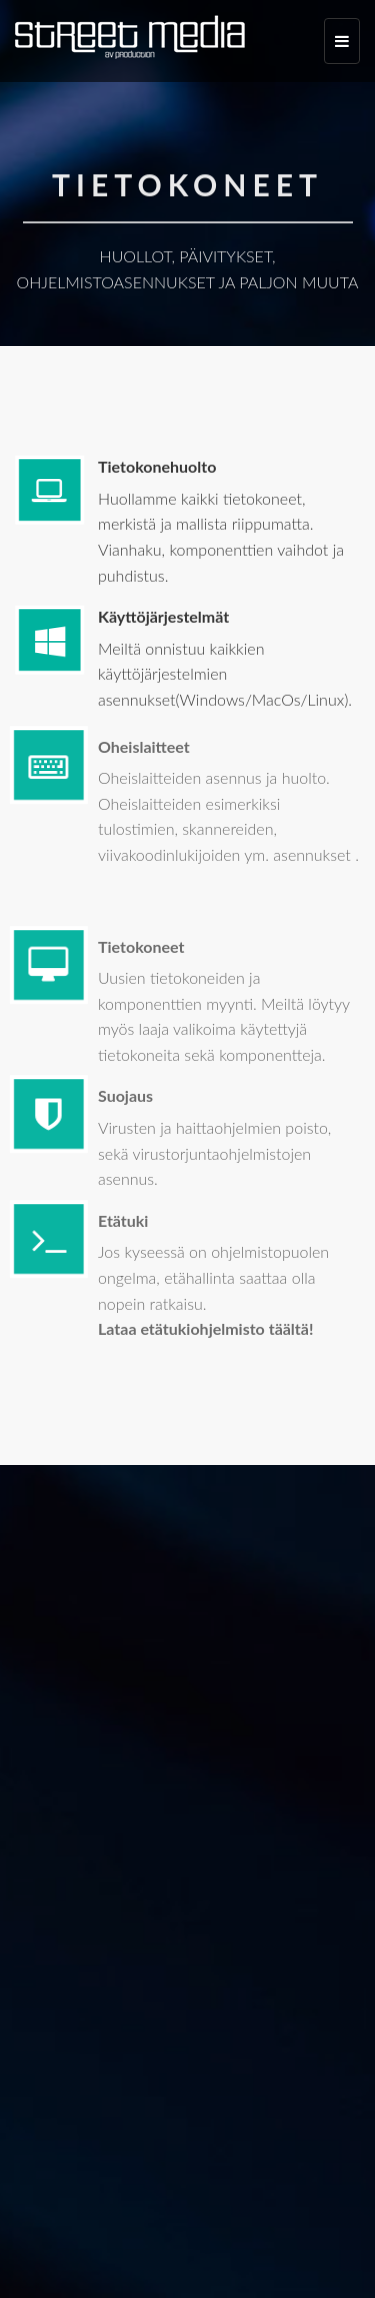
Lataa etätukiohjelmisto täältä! (205, 1332)
